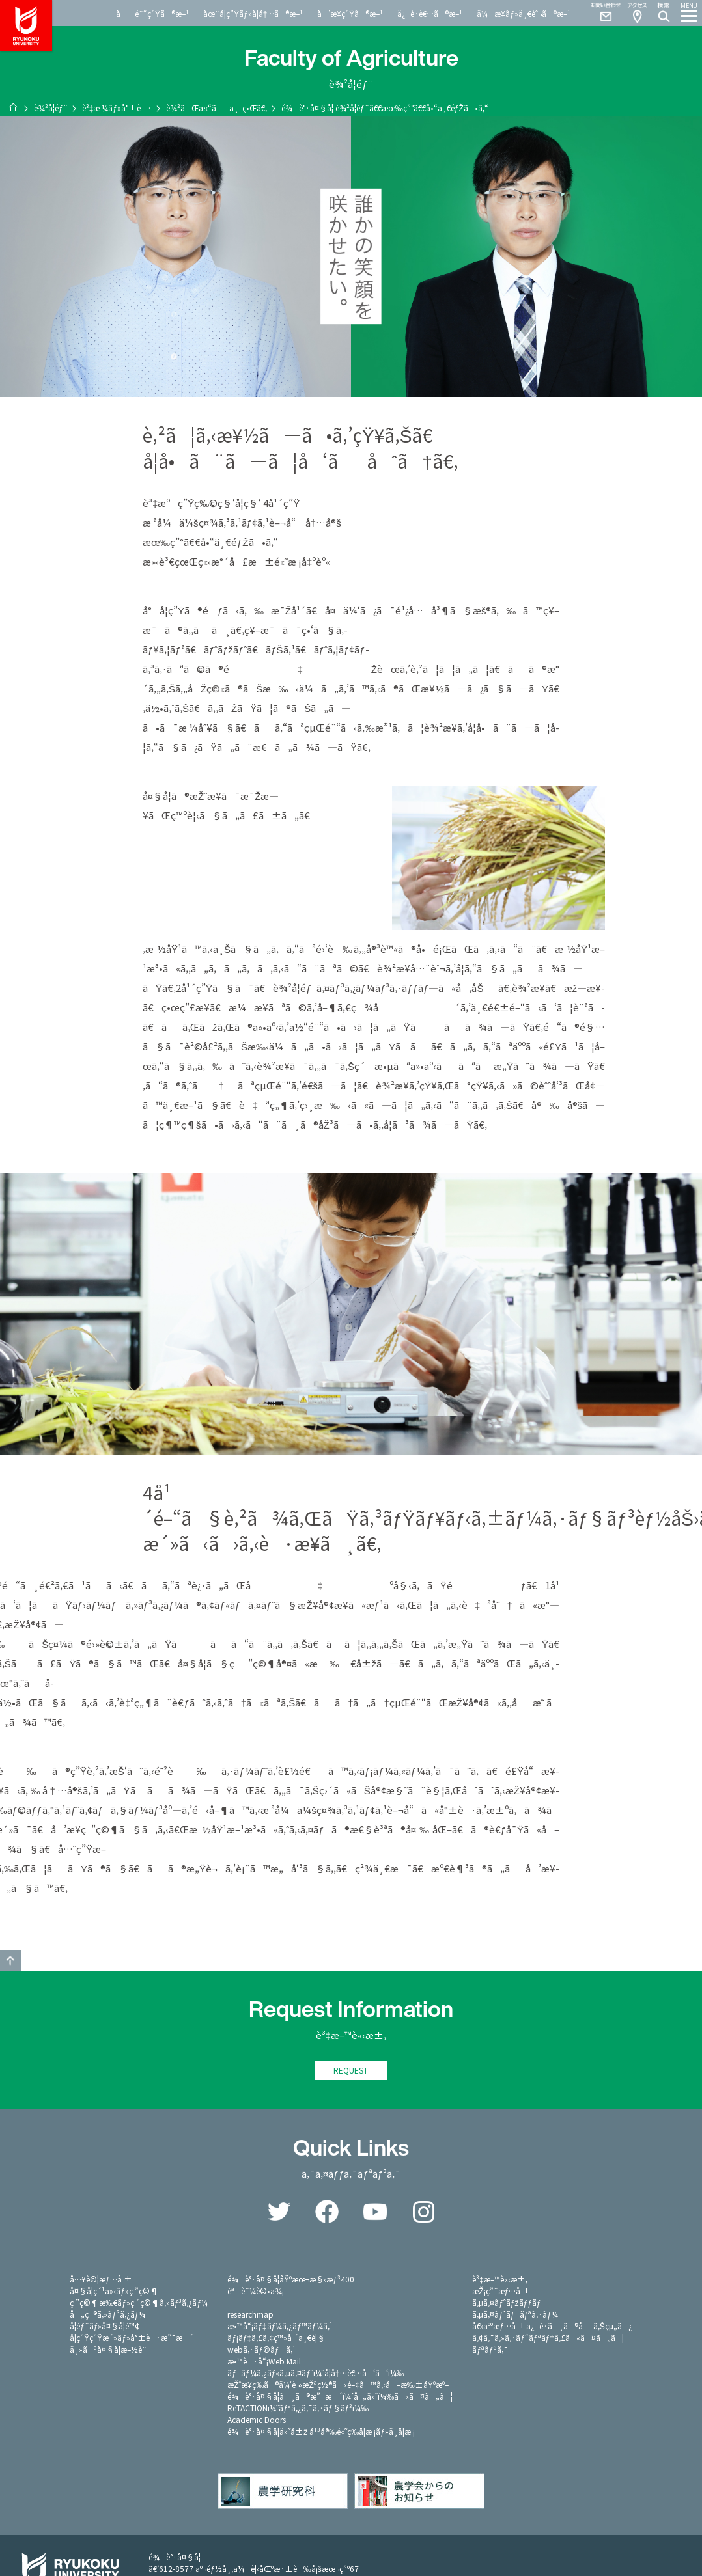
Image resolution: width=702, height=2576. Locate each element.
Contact (600, 13)
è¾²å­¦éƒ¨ (51, 107)
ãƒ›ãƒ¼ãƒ (13, 107)
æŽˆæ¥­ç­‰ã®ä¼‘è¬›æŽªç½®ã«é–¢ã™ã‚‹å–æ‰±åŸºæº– (338, 2385)
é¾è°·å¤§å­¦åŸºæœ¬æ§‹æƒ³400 (290, 2280)
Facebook (327, 2213)
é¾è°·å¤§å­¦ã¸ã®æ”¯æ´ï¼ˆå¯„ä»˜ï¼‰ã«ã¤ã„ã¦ (340, 2397)
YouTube (375, 2213)
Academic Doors (256, 2420)
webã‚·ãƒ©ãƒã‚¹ (261, 2350)
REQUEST (351, 2070)
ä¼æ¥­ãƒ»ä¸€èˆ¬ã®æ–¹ (523, 13)
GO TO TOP (10, 1960)
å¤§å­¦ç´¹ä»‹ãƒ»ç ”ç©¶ (114, 2291)
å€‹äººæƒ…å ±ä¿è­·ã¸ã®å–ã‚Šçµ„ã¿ (552, 2327)
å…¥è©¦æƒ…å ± (101, 2280)
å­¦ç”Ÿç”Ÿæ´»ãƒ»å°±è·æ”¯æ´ (131, 2338)
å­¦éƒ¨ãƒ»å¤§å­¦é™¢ (104, 2327)
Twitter (279, 2213)
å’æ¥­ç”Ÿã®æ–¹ (350, 13)
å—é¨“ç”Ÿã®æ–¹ (152, 13)
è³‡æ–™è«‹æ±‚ (499, 2280)
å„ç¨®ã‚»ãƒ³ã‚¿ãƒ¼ (107, 2315)
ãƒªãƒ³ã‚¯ (489, 2350)
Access (637, 13)
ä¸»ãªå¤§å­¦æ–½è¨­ (108, 2350)
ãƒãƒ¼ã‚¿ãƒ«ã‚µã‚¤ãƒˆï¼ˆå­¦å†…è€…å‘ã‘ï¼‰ (315, 2373)
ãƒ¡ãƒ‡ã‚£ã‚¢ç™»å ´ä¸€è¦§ (276, 2338)
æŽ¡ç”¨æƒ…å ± (501, 2291)
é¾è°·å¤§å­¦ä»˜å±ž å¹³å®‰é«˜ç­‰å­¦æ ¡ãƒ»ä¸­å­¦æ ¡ (321, 2432)
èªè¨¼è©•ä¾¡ (255, 2291)
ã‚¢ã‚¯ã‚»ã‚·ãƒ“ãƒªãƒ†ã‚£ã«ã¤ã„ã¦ (548, 2338)
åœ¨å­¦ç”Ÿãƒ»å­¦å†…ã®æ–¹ (253, 13)
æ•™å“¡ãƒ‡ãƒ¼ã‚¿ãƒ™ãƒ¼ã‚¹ (279, 2327)
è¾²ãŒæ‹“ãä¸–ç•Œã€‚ (216, 107)
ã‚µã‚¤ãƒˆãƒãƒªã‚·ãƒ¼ (515, 2315)
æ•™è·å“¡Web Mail (264, 2362)
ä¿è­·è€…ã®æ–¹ (429, 13)
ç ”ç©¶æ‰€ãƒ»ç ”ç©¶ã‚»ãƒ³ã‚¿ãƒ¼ (139, 2303)
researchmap (250, 2315)
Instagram (423, 2213)
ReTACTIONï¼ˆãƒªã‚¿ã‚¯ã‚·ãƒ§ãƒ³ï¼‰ (298, 2409)
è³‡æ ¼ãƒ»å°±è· (117, 107)
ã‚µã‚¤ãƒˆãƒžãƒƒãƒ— (510, 2303)
